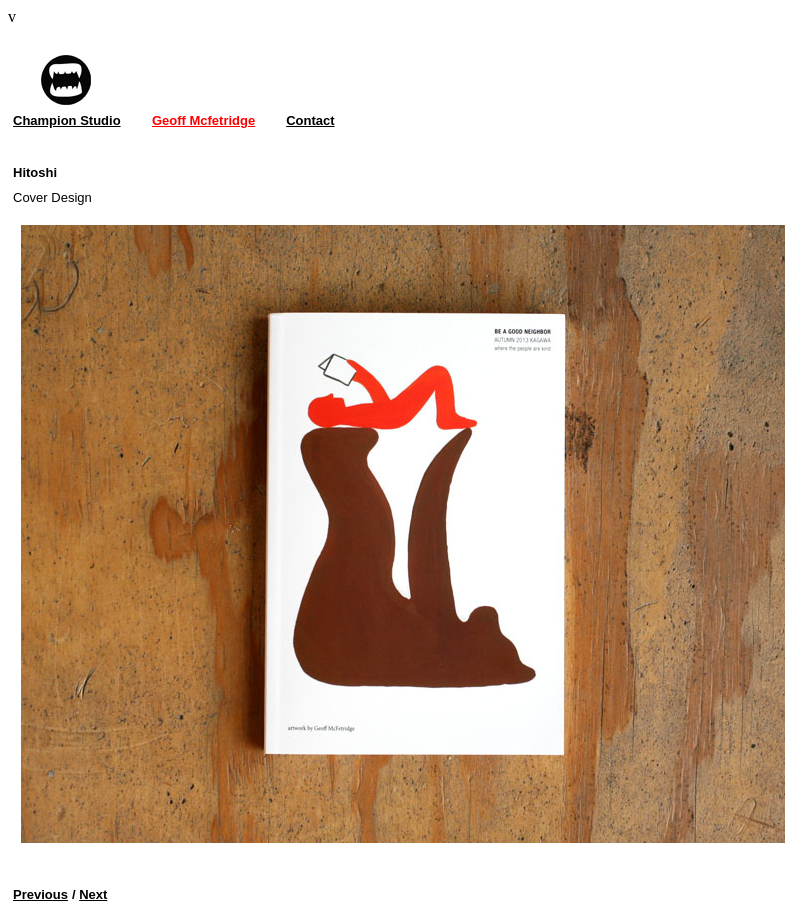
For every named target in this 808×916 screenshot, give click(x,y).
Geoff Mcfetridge (203, 120)
